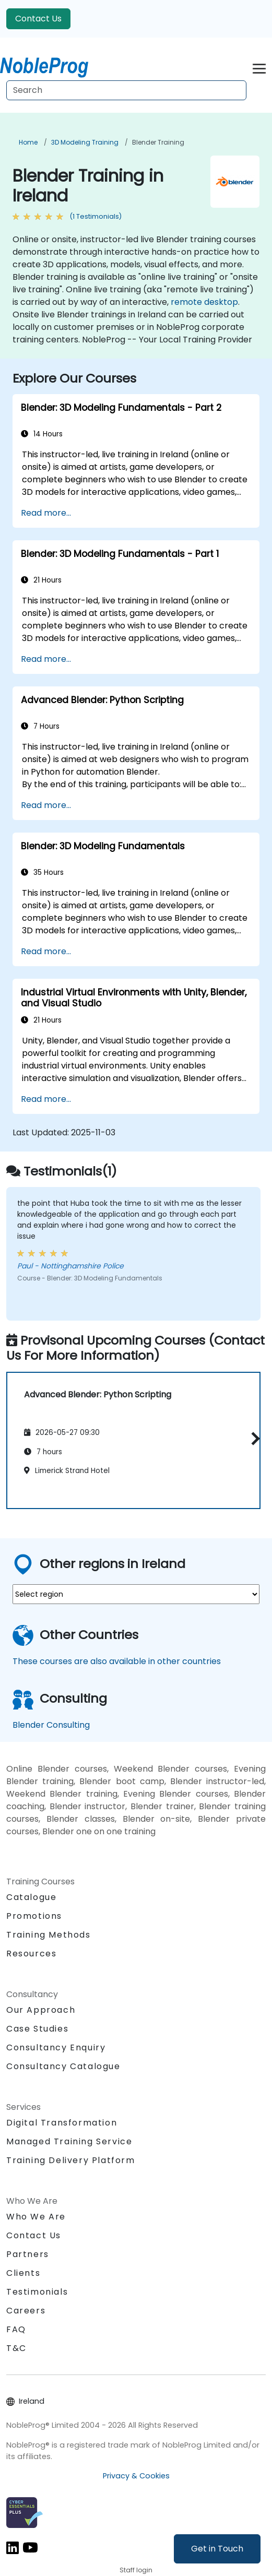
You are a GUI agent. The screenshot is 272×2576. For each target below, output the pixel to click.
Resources (31, 1954)
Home (28, 142)
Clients (23, 2273)
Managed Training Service (69, 2141)
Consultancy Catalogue (63, 2066)
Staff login (136, 2570)
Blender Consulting (51, 1725)
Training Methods (48, 1935)
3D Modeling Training (85, 142)
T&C (16, 2348)
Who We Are (36, 2217)
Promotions (34, 1916)
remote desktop (204, 302)
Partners (27, 2254)
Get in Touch (217, 2549)
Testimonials (37, 2292)
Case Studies (37, 2029)
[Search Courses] (126, 90)
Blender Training (158, 142)
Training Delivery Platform (70, 2160)
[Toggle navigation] (259, 67)
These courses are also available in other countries (117, 1661)
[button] (252, 1438)
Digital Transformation (61, 2123)
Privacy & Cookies (136, 2476)
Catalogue (31, 1897)
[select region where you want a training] (136, 1594)
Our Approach (40, 2010)
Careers (25, 2311)
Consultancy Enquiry (55, 2048)
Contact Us (38, 19)
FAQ (16, 2329)
